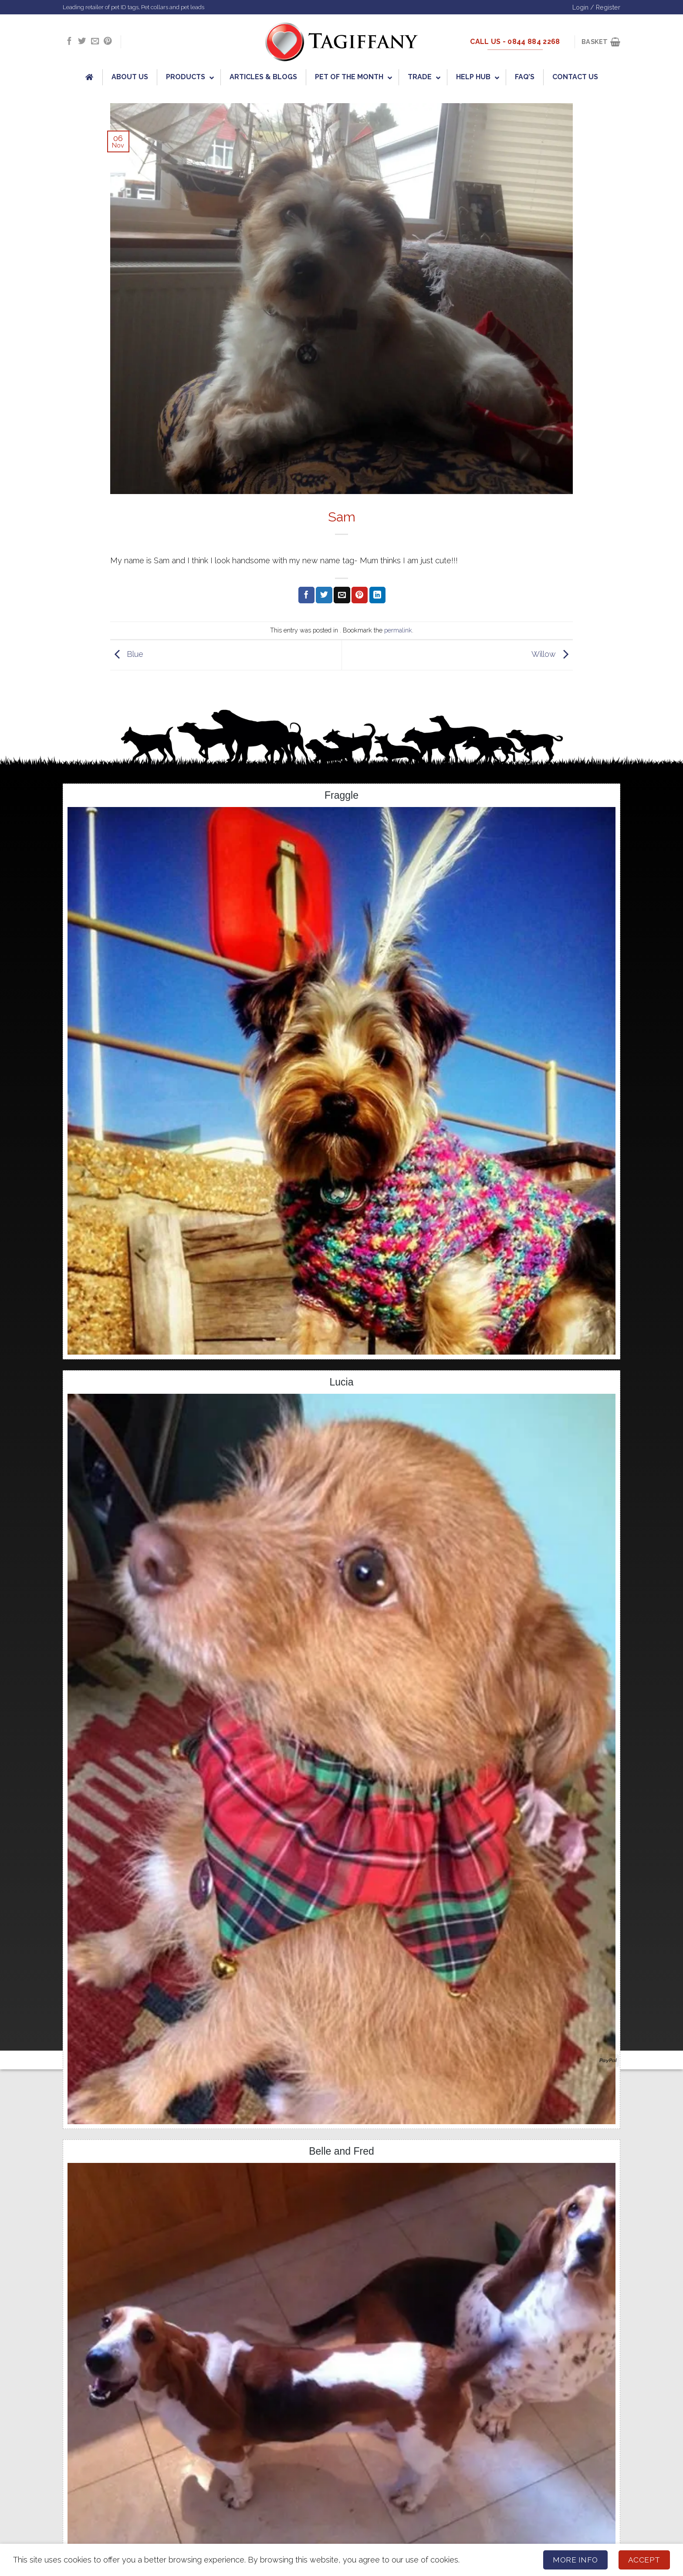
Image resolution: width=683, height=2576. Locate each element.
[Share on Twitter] (324, 595)
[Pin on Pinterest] (360, 595)
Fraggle (341, 795)
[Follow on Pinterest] (108, 41)
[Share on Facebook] (306, 595)
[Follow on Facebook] (69, 41)
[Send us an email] (95, 41)
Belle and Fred (341, 2151)
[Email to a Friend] (342, 595)
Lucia (342, 1382)
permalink (398, 630)
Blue (126, 654)
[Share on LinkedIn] (377, 595)
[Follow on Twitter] (82, 41)
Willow (552, 654)
